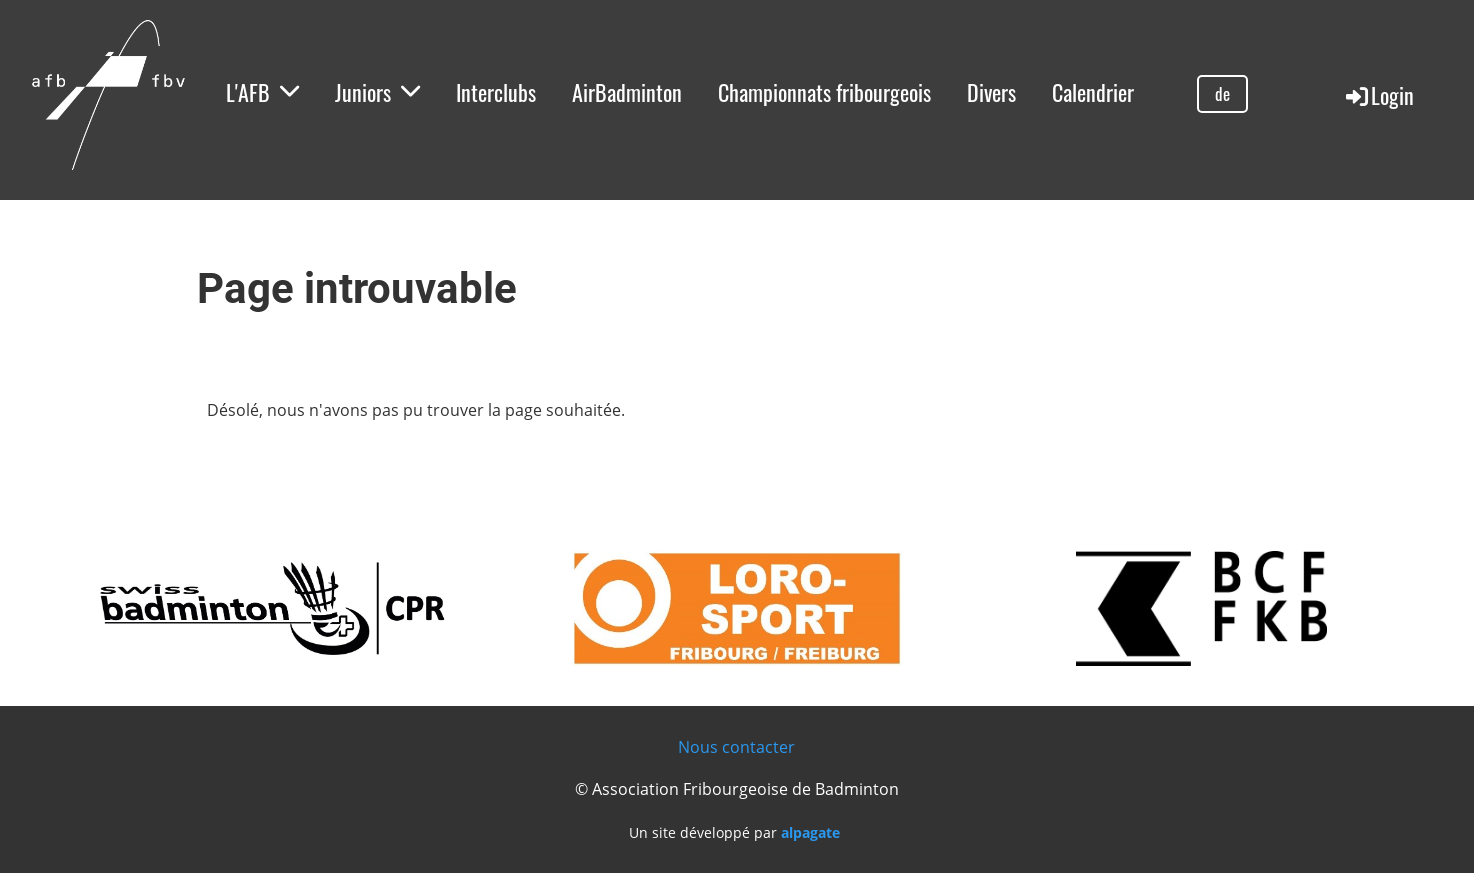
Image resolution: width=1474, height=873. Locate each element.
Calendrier (1093, 92)
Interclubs (496, 92)
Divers (991, 92)
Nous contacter (736, 747)
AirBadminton (627, 92)
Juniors (377, 92)
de (1222, 93)
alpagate (810, 832)
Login (1378, 95)
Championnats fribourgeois (824, 92)
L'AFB (262, 92)
